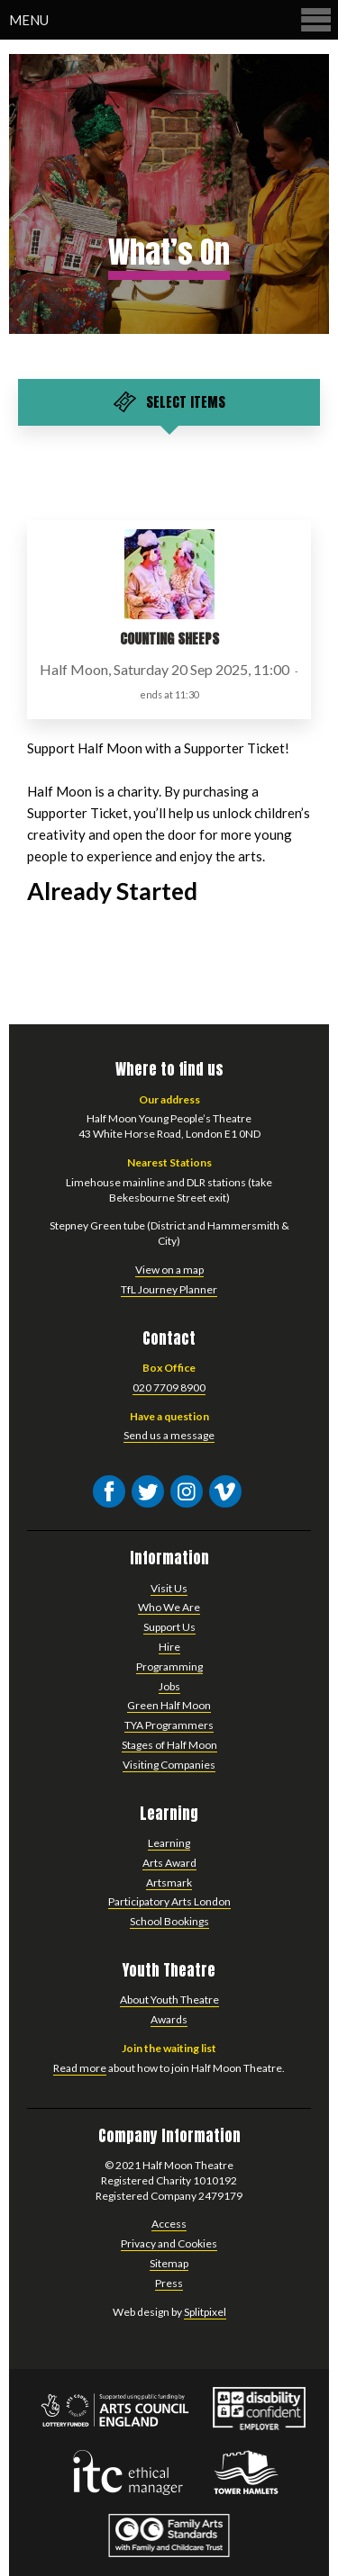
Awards (169, 2019)
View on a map (169, 1269)
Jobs (169, 1686)
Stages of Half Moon (169, 1745)
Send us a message (169, 1435)
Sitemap (169, 2263)
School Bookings (169, 1921)
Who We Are (169, 1607)
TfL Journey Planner (169, 1289)
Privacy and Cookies (169, 2243)
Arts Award (169, 1862)
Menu (171, 19)
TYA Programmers (169, 1725)
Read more (79, 2068)
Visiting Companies (169, 1764)
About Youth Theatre (169, 1999)
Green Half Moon (169, 1705)
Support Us (169, 1627)
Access (169, 2223)
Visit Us (169, 1588)
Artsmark (169, 1882)
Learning (169, 1843)
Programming (169, 1666)
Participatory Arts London (169, 1901)
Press (169, 2283)
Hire (169, 1646)
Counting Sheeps (169, 638)
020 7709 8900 (169, 1387)
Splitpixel (205, 2312)
